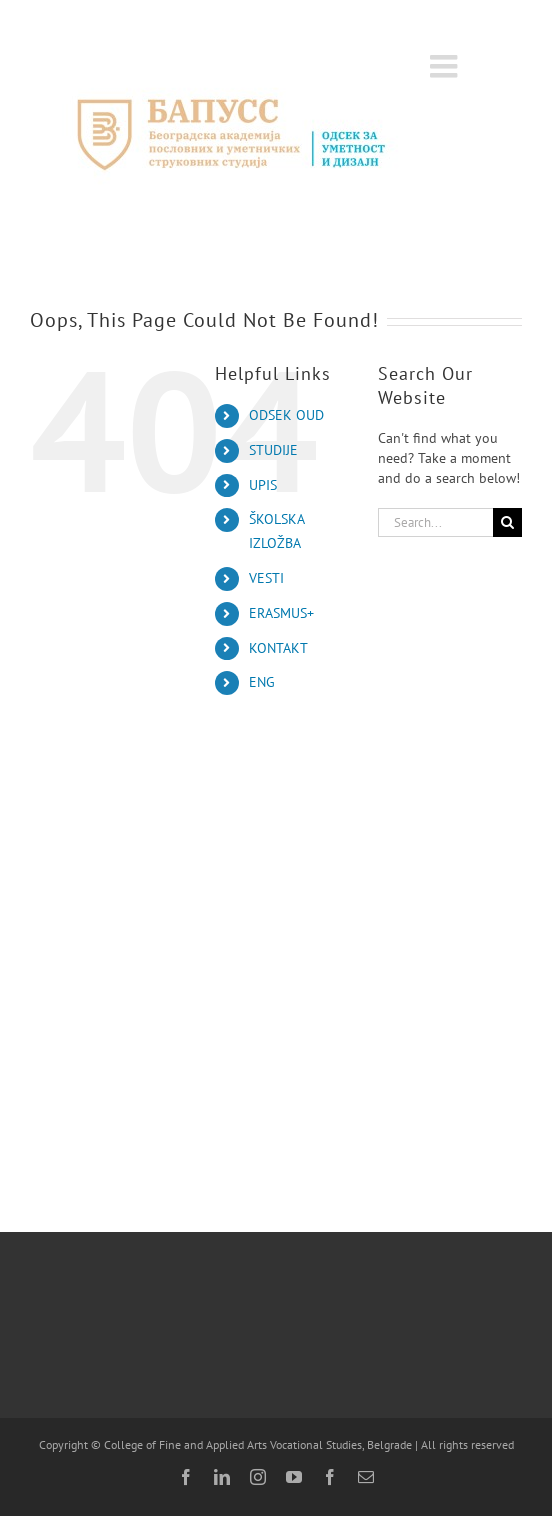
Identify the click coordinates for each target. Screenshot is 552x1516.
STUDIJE (273, 450)
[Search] (507, 522)
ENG (262, 682)
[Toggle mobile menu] (446, 66)
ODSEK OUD (286, 415)
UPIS (263, 485)
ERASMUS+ (281, 613)
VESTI (266, 578)
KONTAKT (278, 648)
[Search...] (435, 522)
